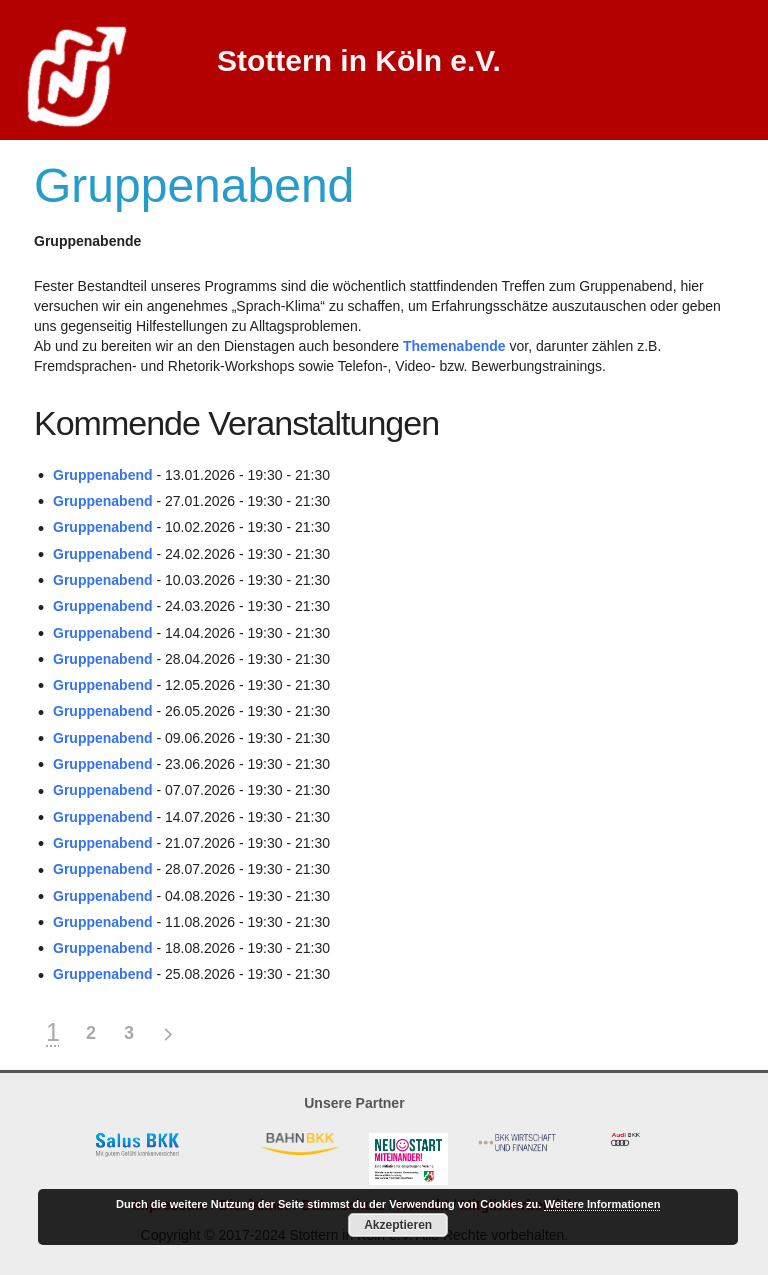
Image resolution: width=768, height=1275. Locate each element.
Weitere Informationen (602, 1204)
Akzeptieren (398, 1225)
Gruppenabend (103, 475)
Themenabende (454, 346)
